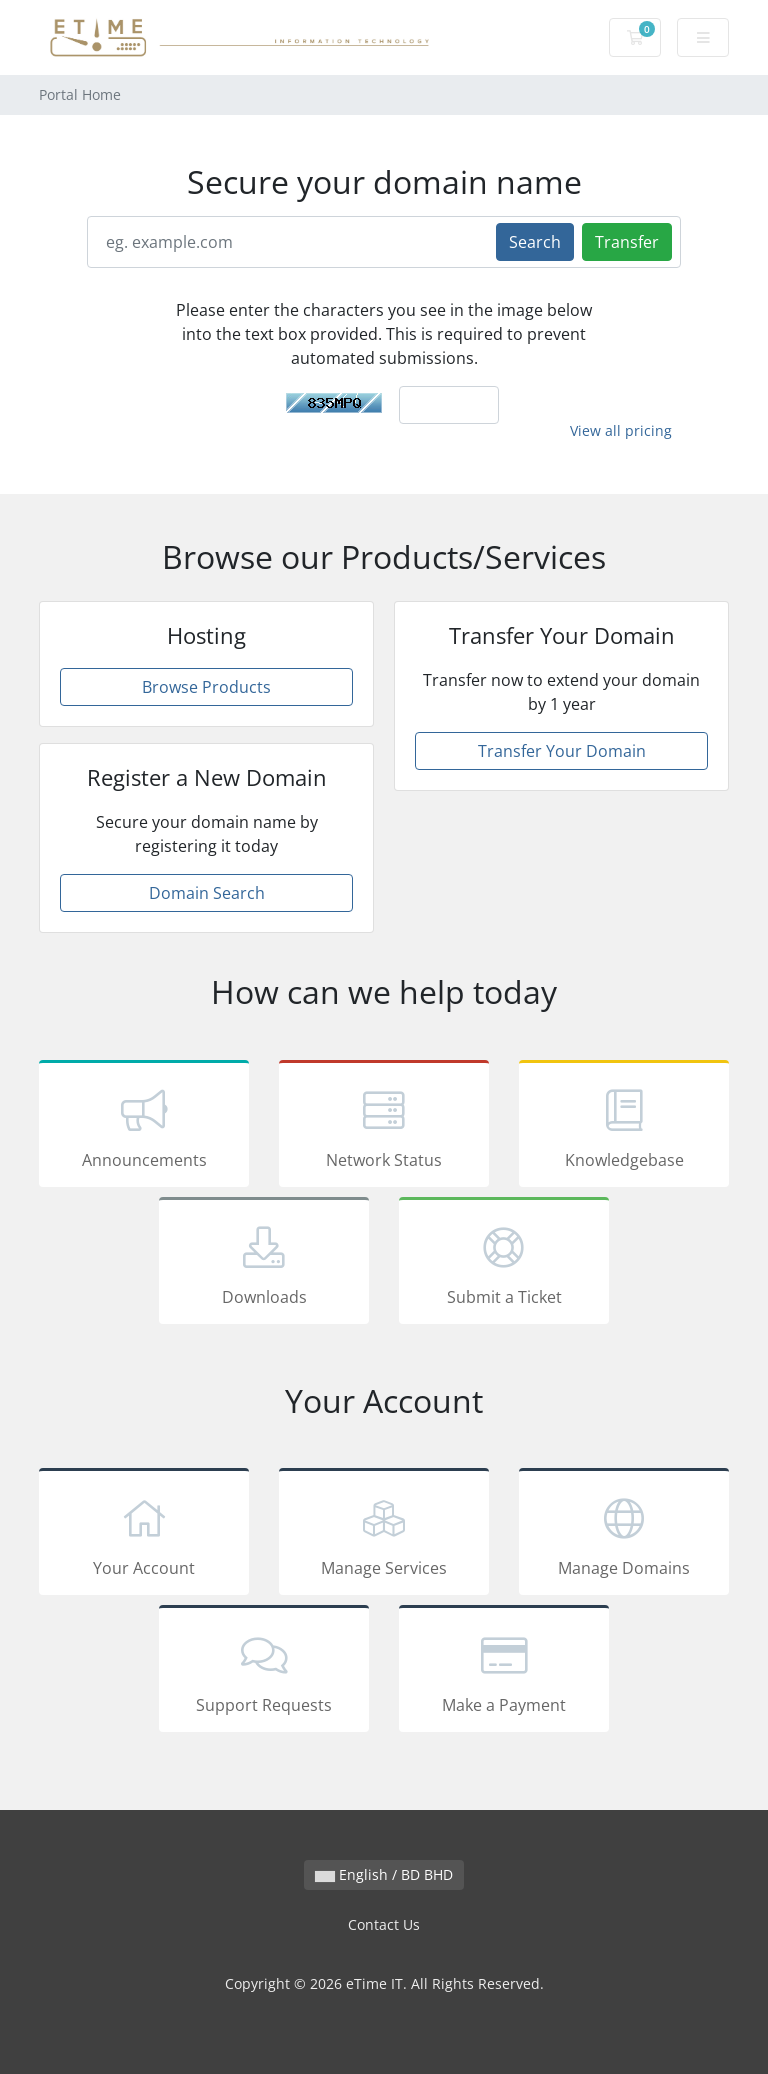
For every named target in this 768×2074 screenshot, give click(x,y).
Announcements (144, 1127)
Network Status (384, 1127)
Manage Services (384, 1535)
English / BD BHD (384, 1874)
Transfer (627, 242)
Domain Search (207, 893)
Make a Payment (504, 1672)
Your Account (144, 1535)
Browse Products (206, 687)
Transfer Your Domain (562, 751)
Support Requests (264, 1672)
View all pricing (621, 430)
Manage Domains (624, 1535)
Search (535, 242)
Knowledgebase (624, 1127)
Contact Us (384, 1924)
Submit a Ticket (504, 1264)
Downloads (264, 1264)
